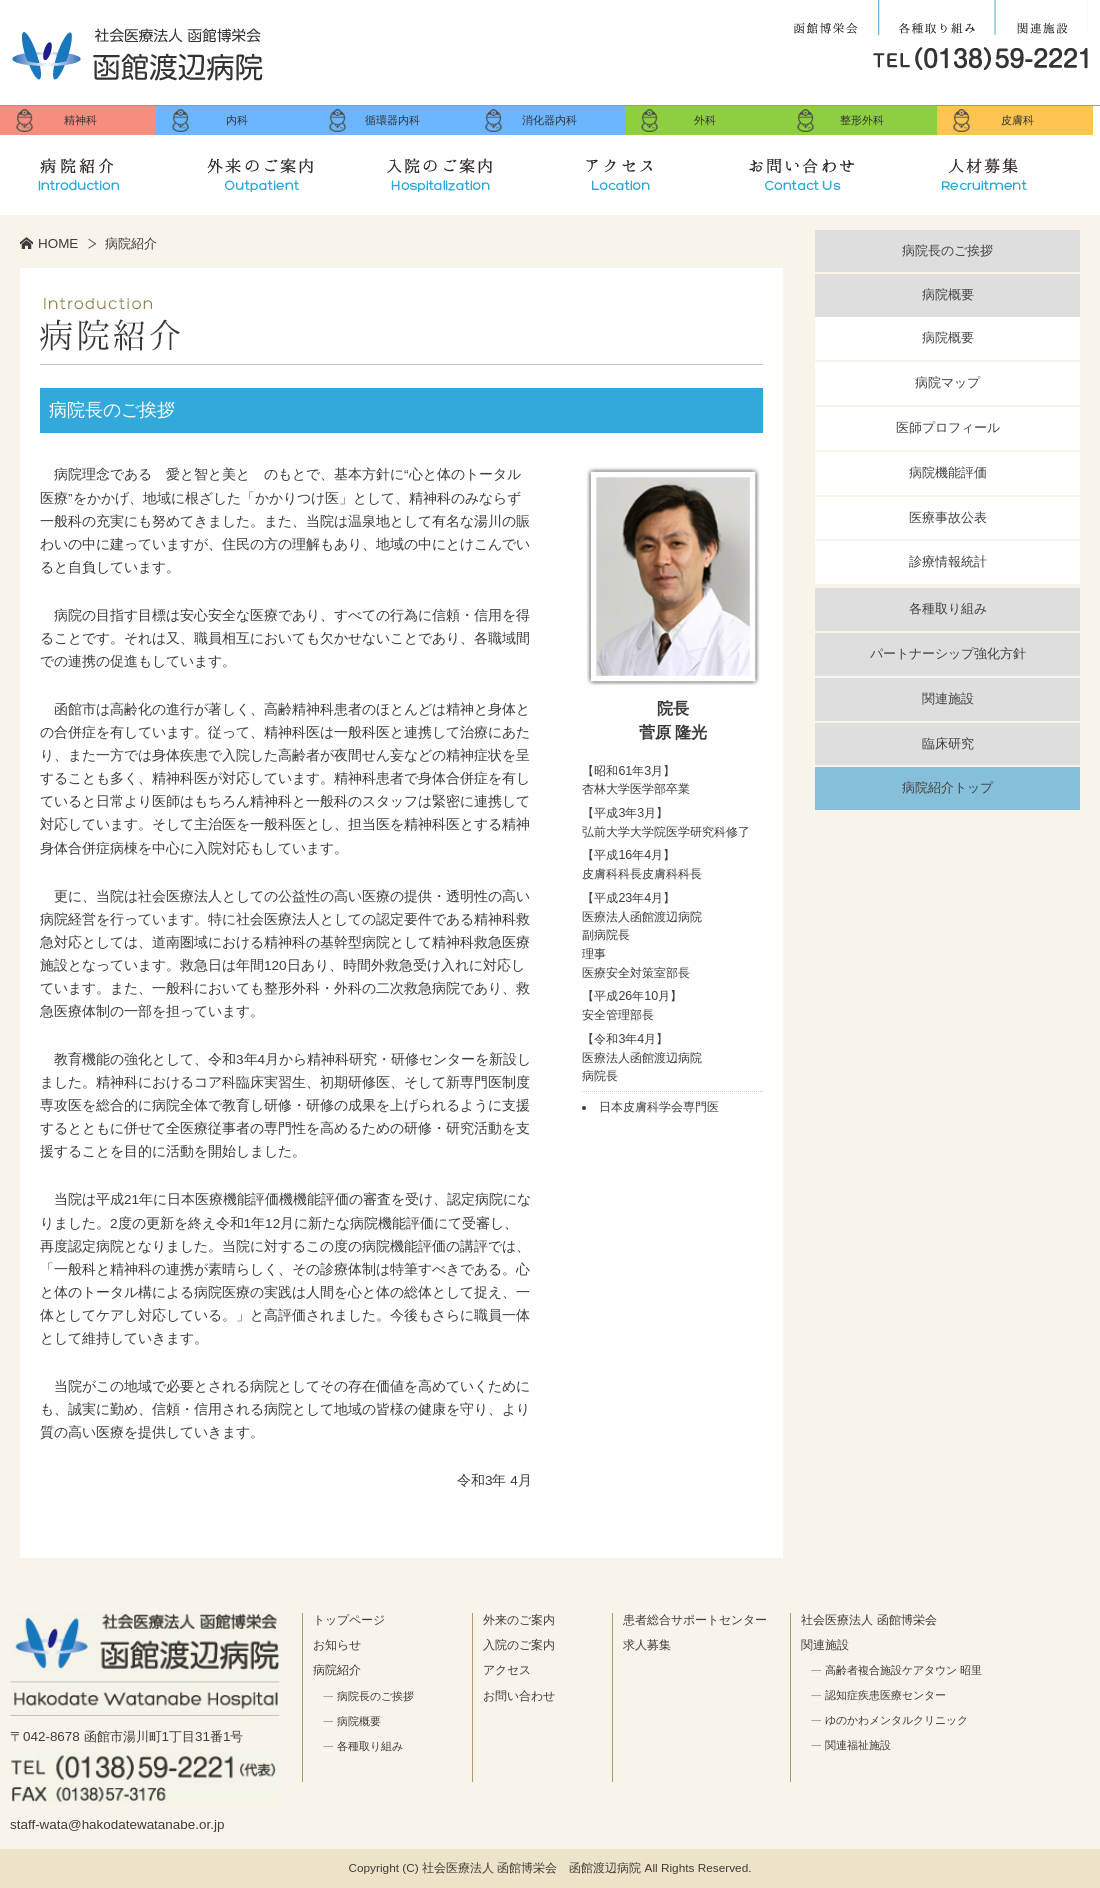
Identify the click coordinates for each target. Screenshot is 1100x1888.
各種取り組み (936, 18)
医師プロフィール (948, 427)
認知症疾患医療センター (885, 1695)
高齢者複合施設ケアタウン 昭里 (903, 1670)
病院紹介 (91, 170)
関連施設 (1041, 18)
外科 (705, 120)
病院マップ (947, 382)
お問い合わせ (519, 1696)
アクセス (636, 170)
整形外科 (862, 120)
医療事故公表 (948, 517)
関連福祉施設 (858, 1745)
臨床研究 (948, 743)
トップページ (349, 1620)
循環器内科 (392, 120)
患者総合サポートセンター (695, 1620)
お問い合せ (817, 170)
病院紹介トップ (947, 787)
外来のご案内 (273, 170)
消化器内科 (549, 120)
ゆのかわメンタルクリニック (896, 1720)
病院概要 (948, 294)
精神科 (80, 120)
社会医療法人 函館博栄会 (828, 18)
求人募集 (999, 170)
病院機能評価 (948, 472)
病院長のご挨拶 (947, 250)
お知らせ (337, 1645)
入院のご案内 (454, 170)
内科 (237, 120)
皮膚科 (1017, 120)
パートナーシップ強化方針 (948, 653)
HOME (58, 243)
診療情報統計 (948, 561)
